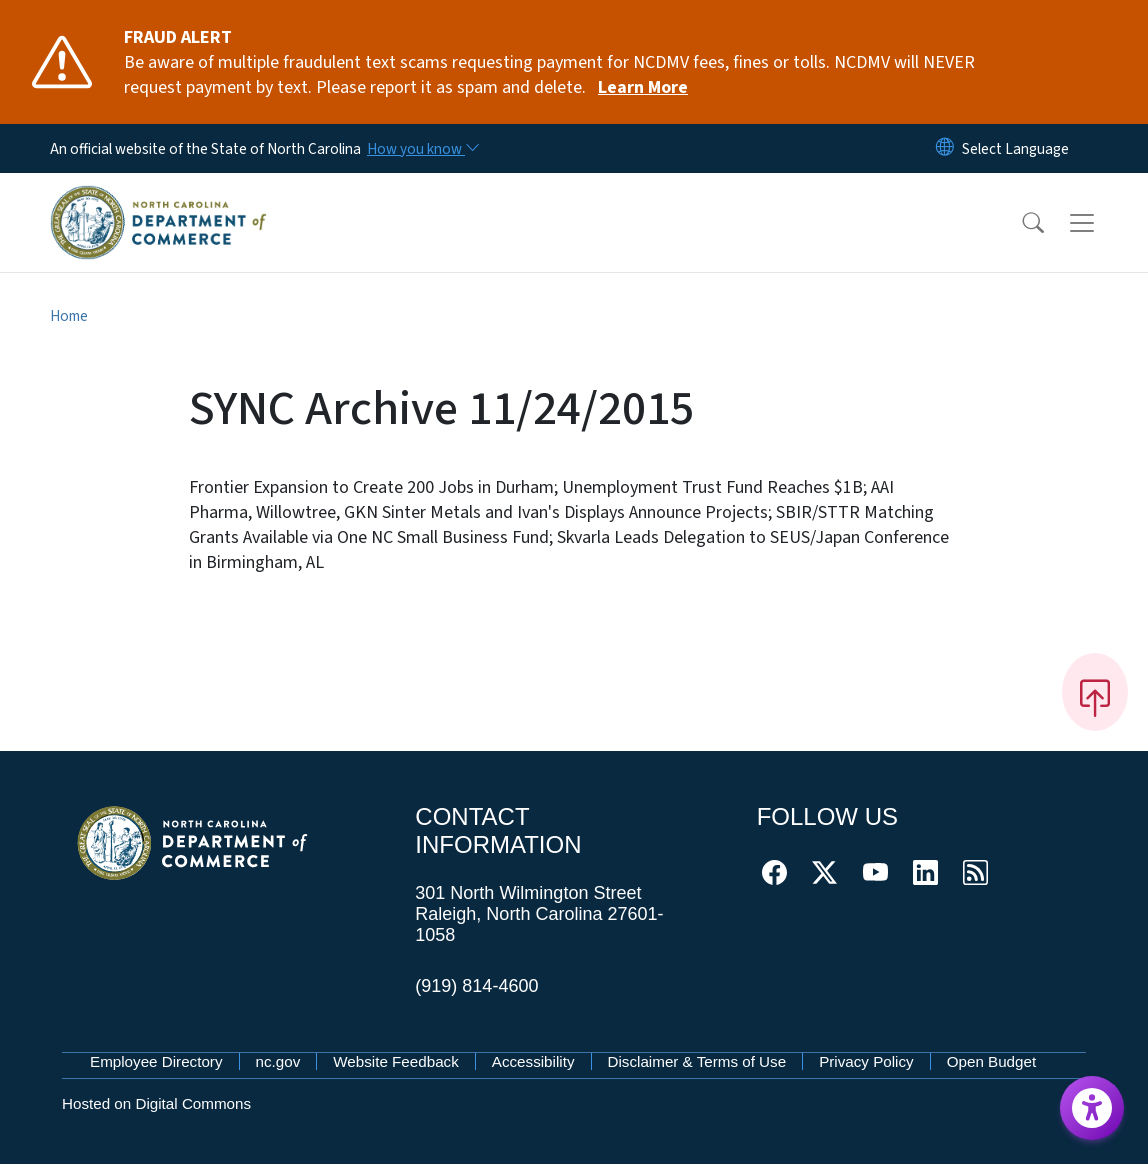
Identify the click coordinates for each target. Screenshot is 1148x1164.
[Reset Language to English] (945, 148)
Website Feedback (396, 1061)
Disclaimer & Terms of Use (697, 1061)
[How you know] (422, 149)
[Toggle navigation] (1101, 222)
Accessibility (533, 1061)
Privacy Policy (866, 1061)
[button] (1020, 223)
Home (69, 316)
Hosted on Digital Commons (156, 1103)
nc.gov (278, 1061)
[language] (1015, 149)
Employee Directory (156, 1061)
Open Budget (992, 1061)
